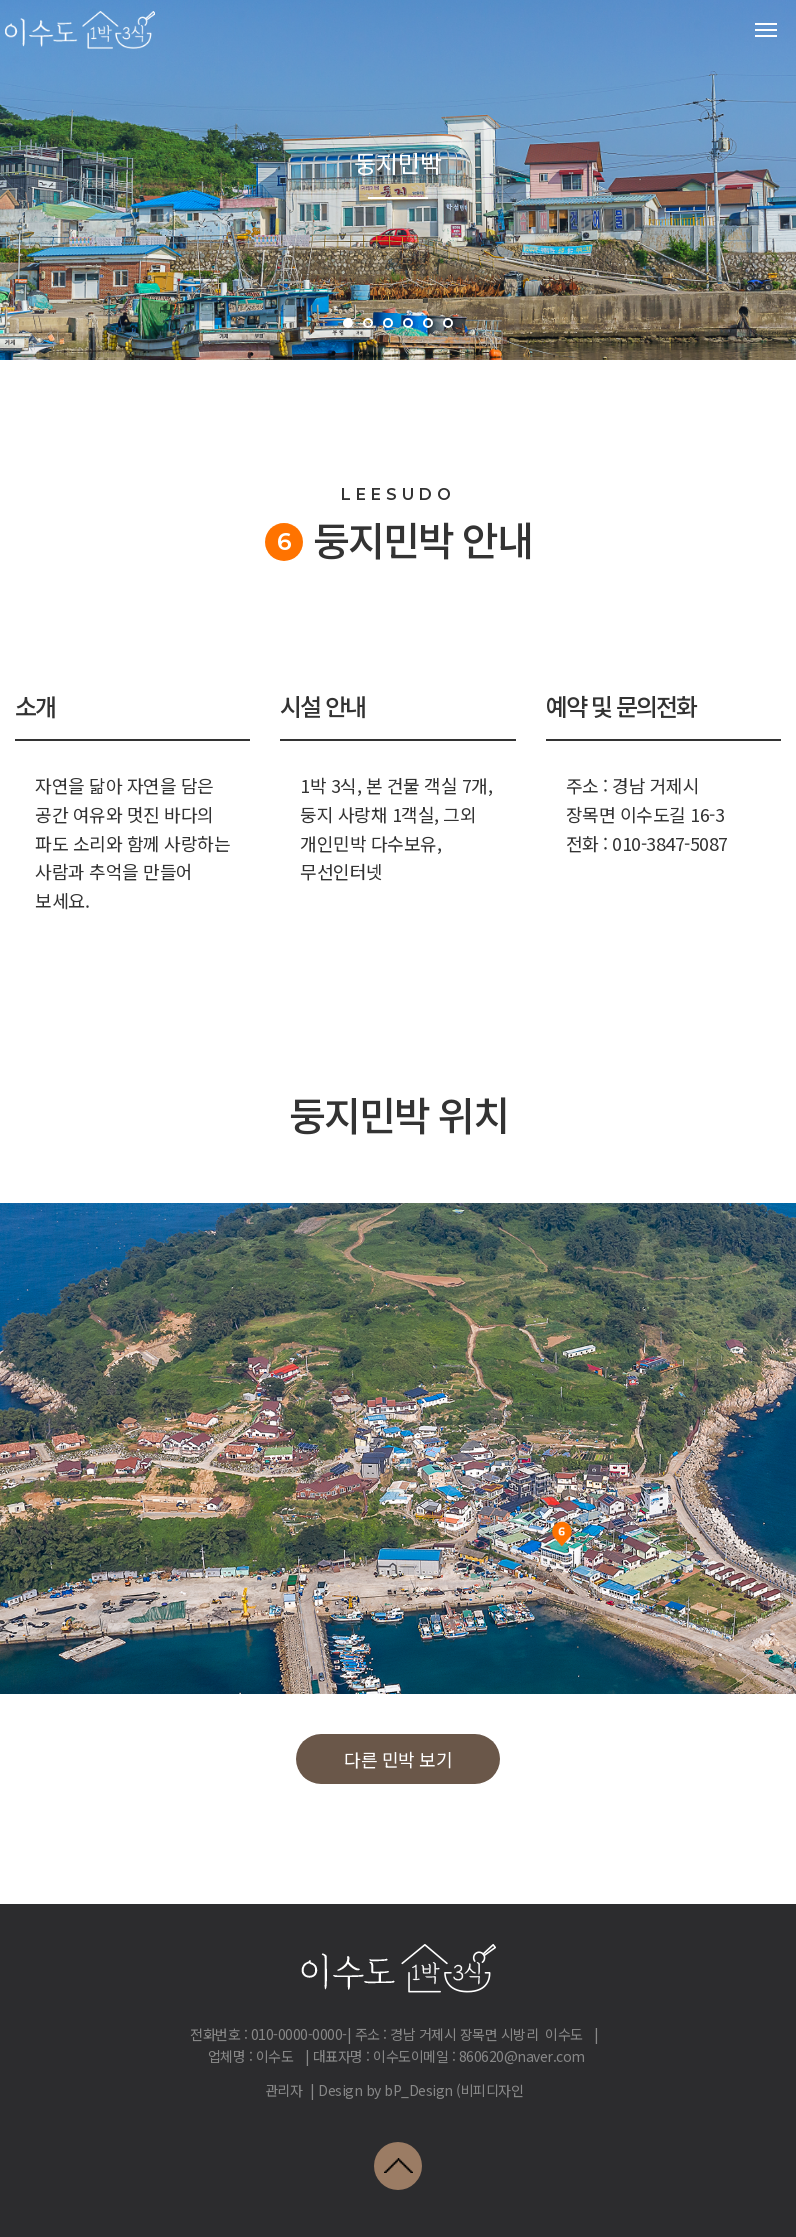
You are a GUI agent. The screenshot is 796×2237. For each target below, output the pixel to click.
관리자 (284, 2090)
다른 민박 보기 (398, 1759)
